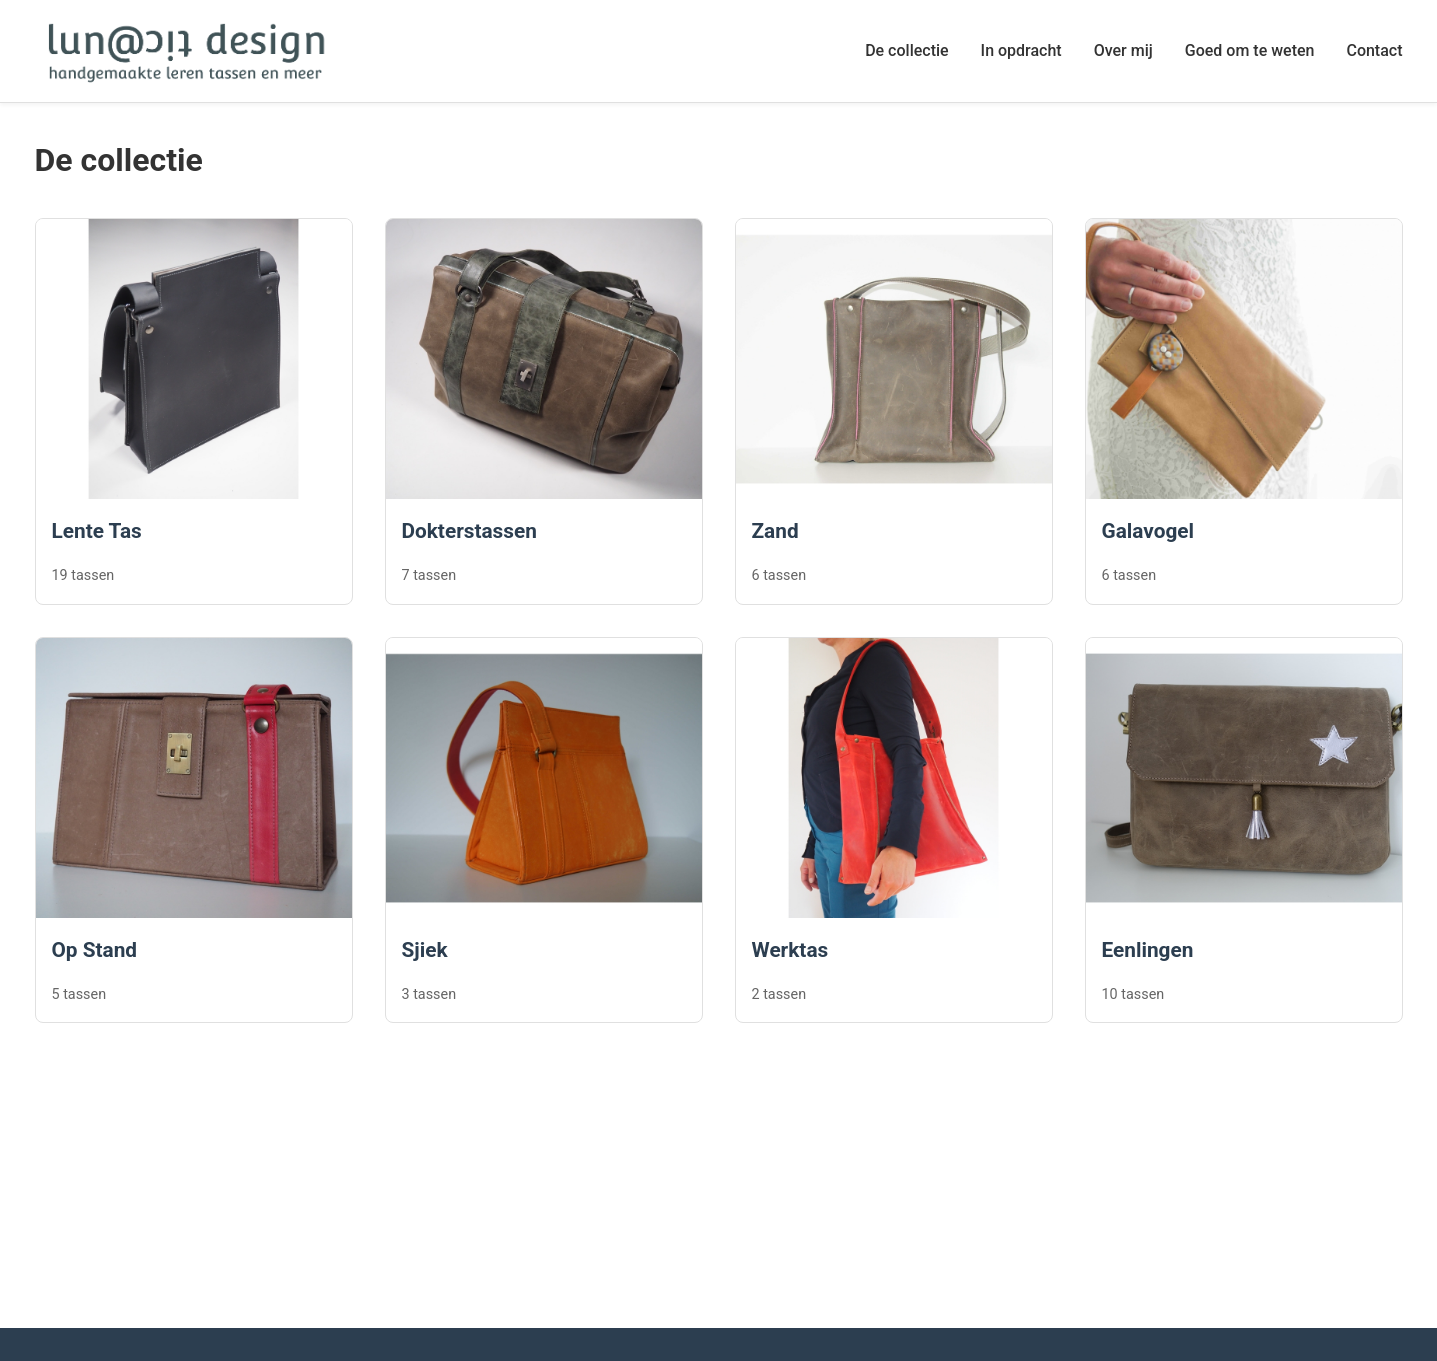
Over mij (1123, 50)
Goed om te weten (1250, 50)
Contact (1374, 50)
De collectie (906, 50)
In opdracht (1021, 50)
